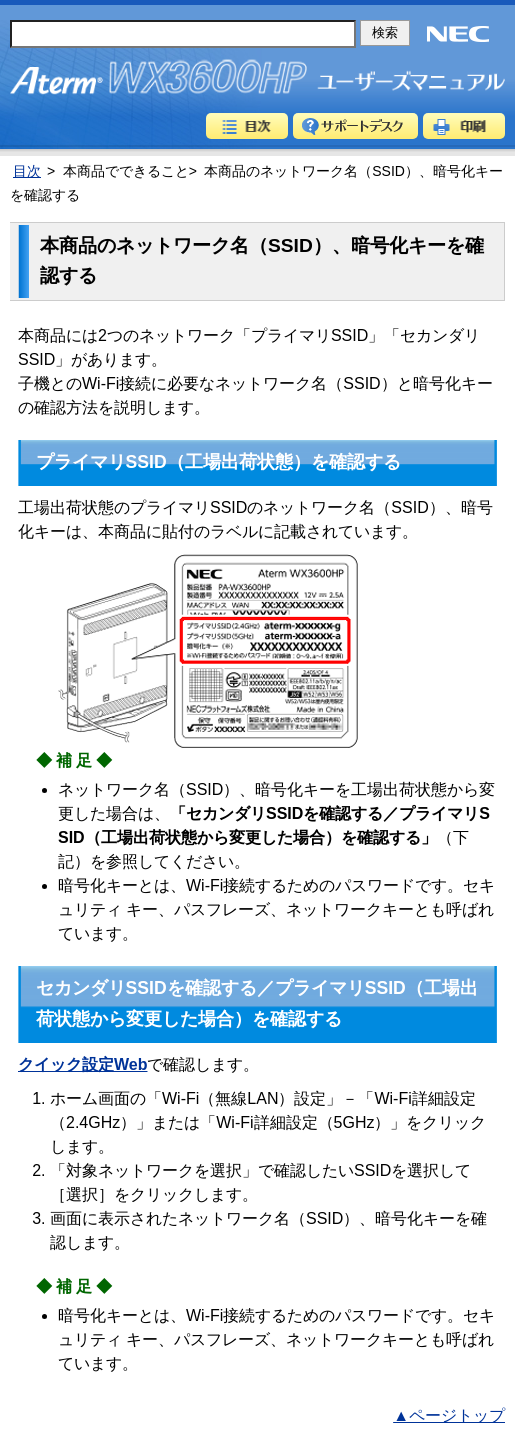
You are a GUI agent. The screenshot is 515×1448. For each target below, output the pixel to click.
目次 (247, 126)
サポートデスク (355, 126)
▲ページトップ (449, 1415)
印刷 (464, 126)
